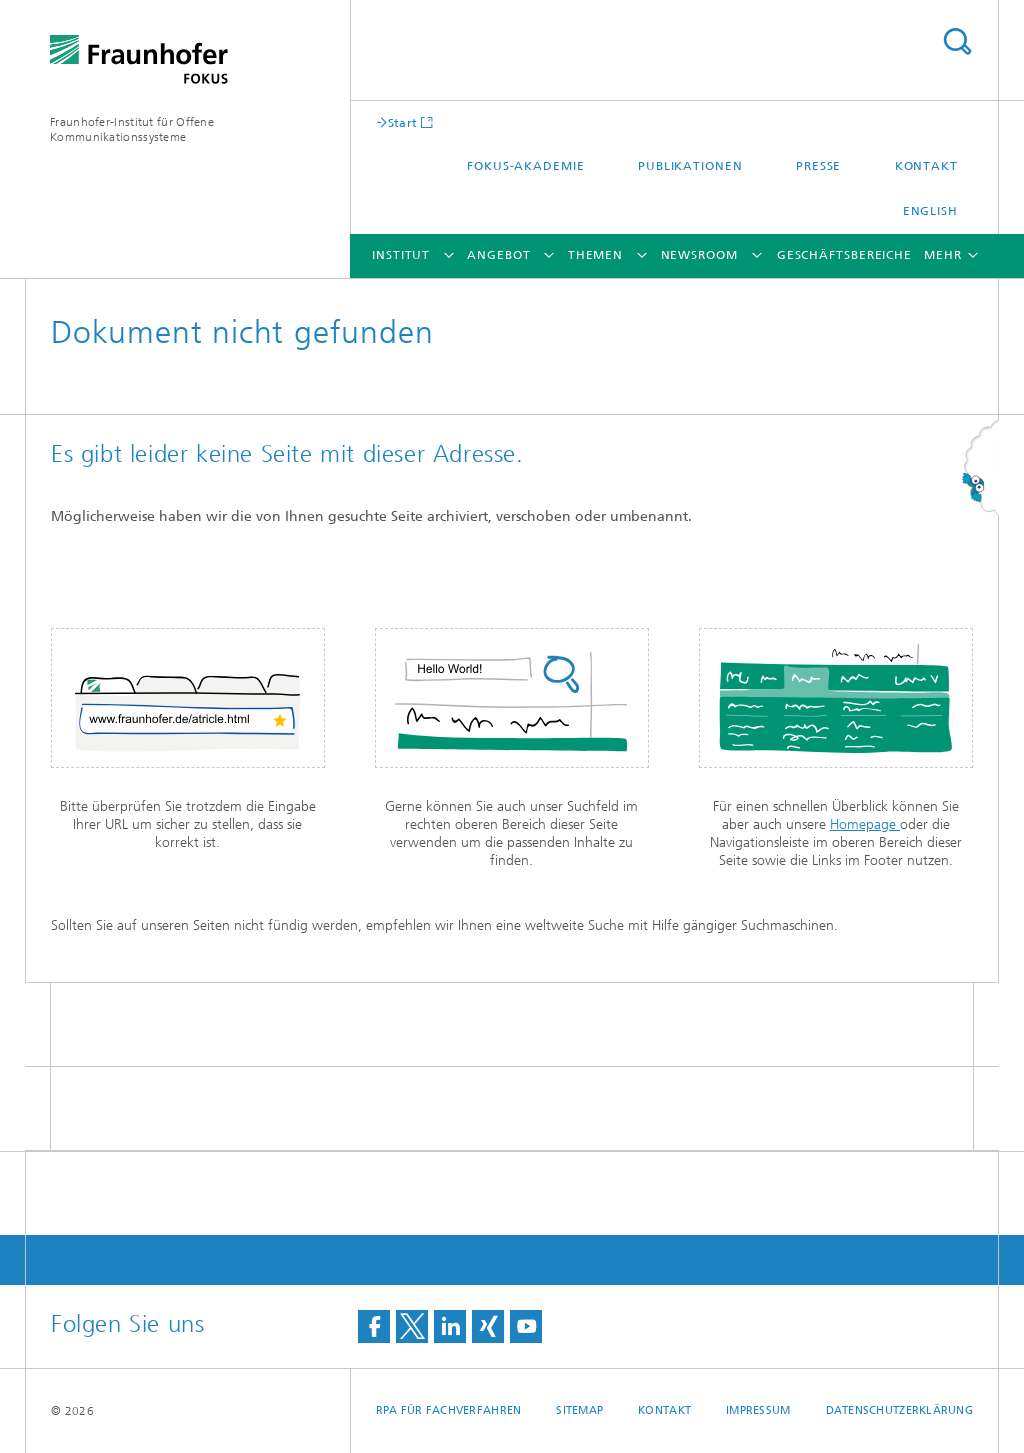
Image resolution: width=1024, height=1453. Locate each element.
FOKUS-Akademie (526, 166)
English (930, 211)
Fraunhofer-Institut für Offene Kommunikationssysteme (132, 129)
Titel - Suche (957, 41)
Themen (595, 255)
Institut (401, 255)
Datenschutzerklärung (900, 1410)
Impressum (758, 1410)
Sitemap (579, 1410)
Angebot (498, 255)
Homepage (865, 824)
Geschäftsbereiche (844, 255)
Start (403, 122)
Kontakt (926, 166)
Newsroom (699, 255)
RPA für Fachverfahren (449, 1410)
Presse (818, 166)
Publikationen (690, 166)
